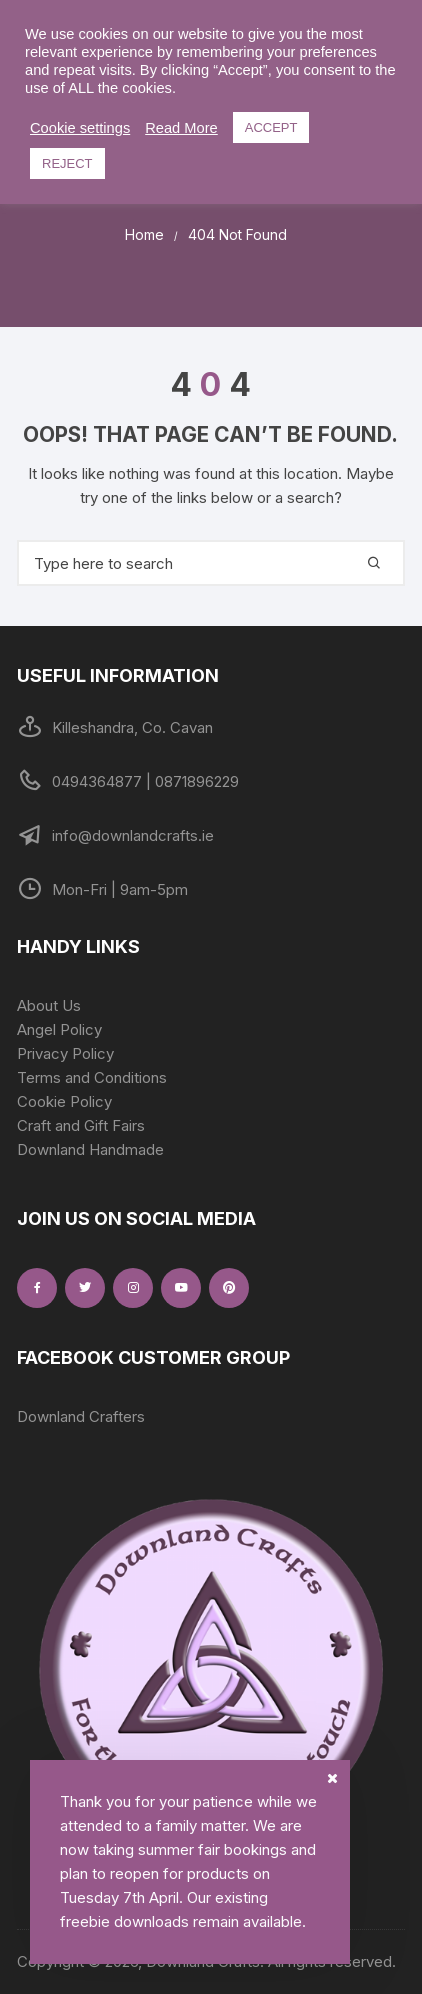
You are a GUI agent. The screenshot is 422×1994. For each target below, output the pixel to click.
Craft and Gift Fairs (81, 1125)
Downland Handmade (90, 1149)
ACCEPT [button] (271, 127)
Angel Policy (59, 1029)
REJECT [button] (67, 163)
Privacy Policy (65, 1053)
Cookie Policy (64, 1101)
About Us (49, 1005)
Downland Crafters (81, 1416)
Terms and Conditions (92, 1077)
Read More (181, 128)
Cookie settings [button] (80, 128)
